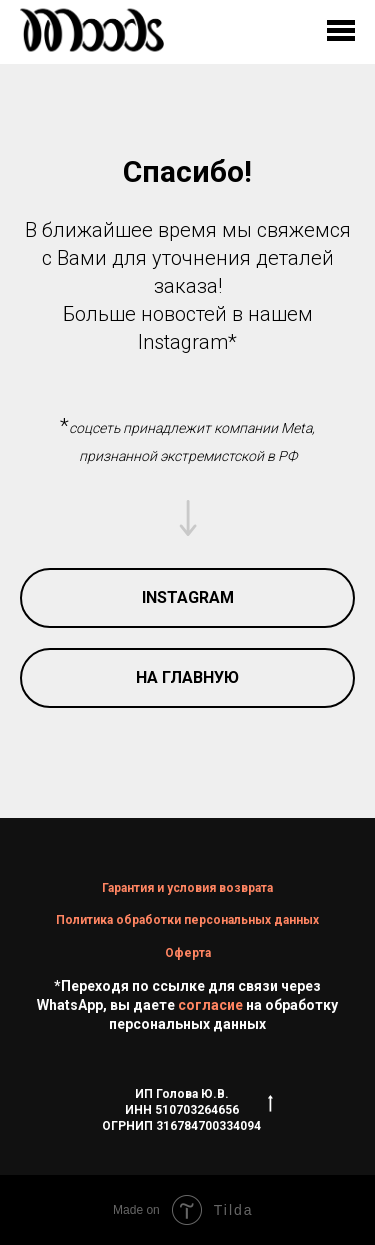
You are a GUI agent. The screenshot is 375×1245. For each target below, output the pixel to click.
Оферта (188, 953)
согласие (210, 1005)
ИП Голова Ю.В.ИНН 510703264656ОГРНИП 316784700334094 (187, 1110)
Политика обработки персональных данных (187, 920)
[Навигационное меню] (341, 32)
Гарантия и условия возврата (187, 888)
